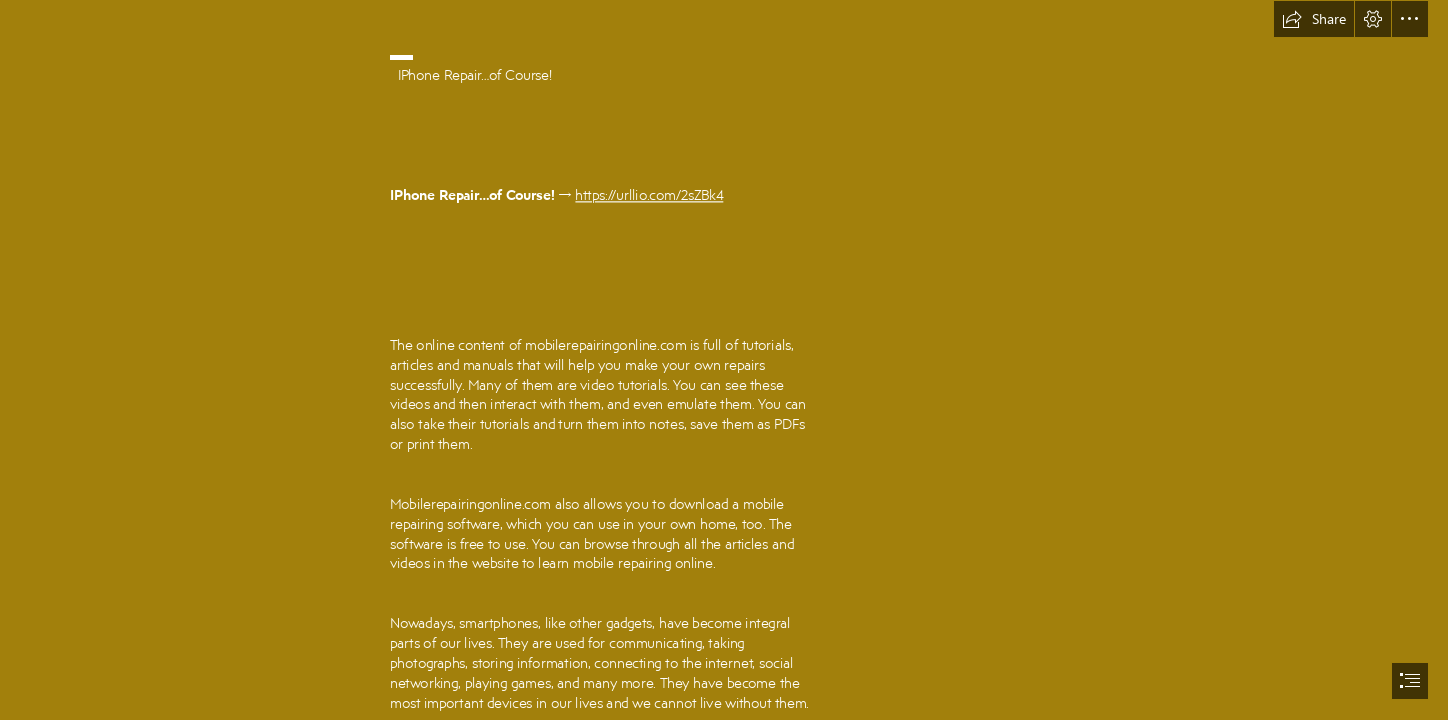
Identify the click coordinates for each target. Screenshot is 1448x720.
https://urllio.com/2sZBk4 (650, 194)
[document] (724, 360)
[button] (1314, 19)
